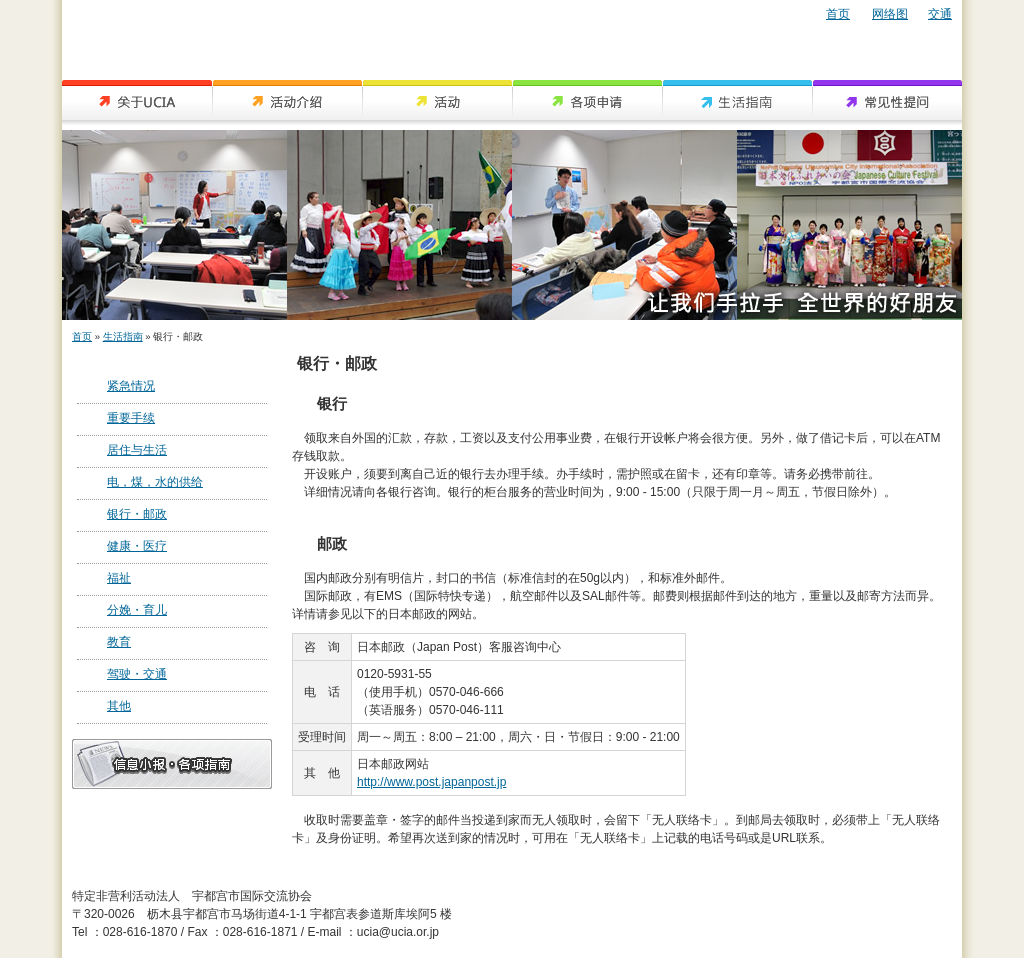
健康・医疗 (137, 546)
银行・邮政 (137, 514)
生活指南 (123, 336)
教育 (119, 642)
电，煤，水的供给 (155, 482)
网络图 (890, 14)
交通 (940, 14)
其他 (119, 706)
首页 (838, 14)
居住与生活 (137, 450)
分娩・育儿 (137, 610)
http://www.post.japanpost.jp (431, 782)
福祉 (119, 578)
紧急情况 (131, 386)
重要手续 (131, 418)
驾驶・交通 (137, 674)
